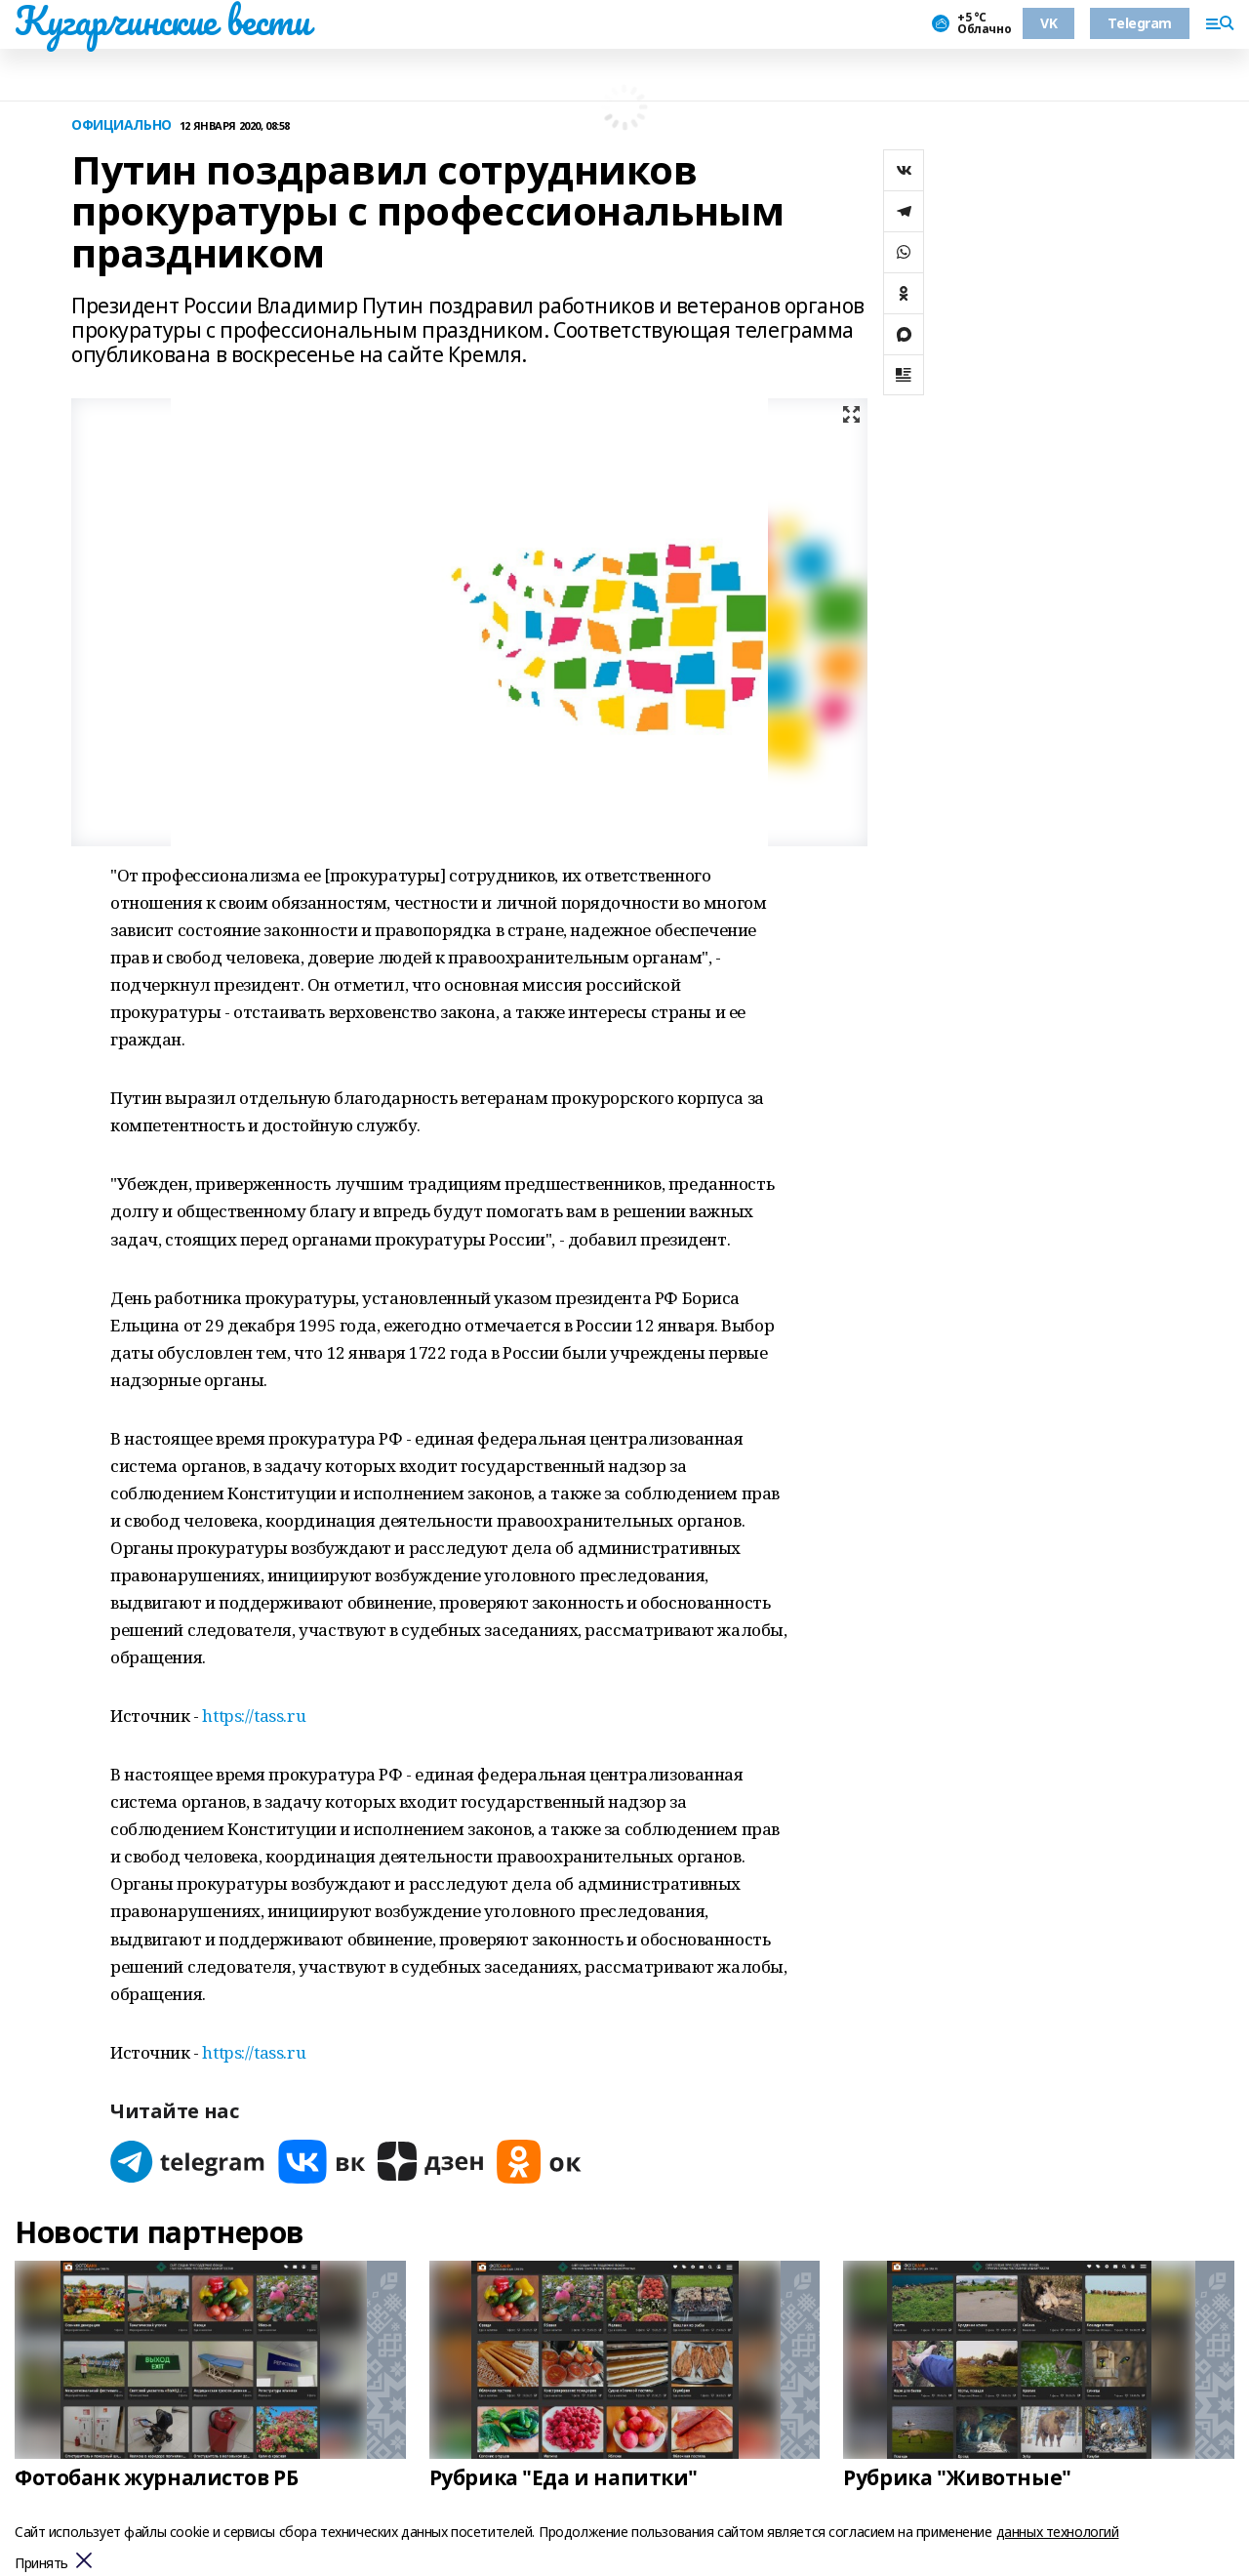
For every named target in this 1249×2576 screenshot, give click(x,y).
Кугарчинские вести (162, 20)
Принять (41, 2564)
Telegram (1140, 23)
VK (1048, 23)
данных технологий (1057, 2531)
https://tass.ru (253, 1715)
